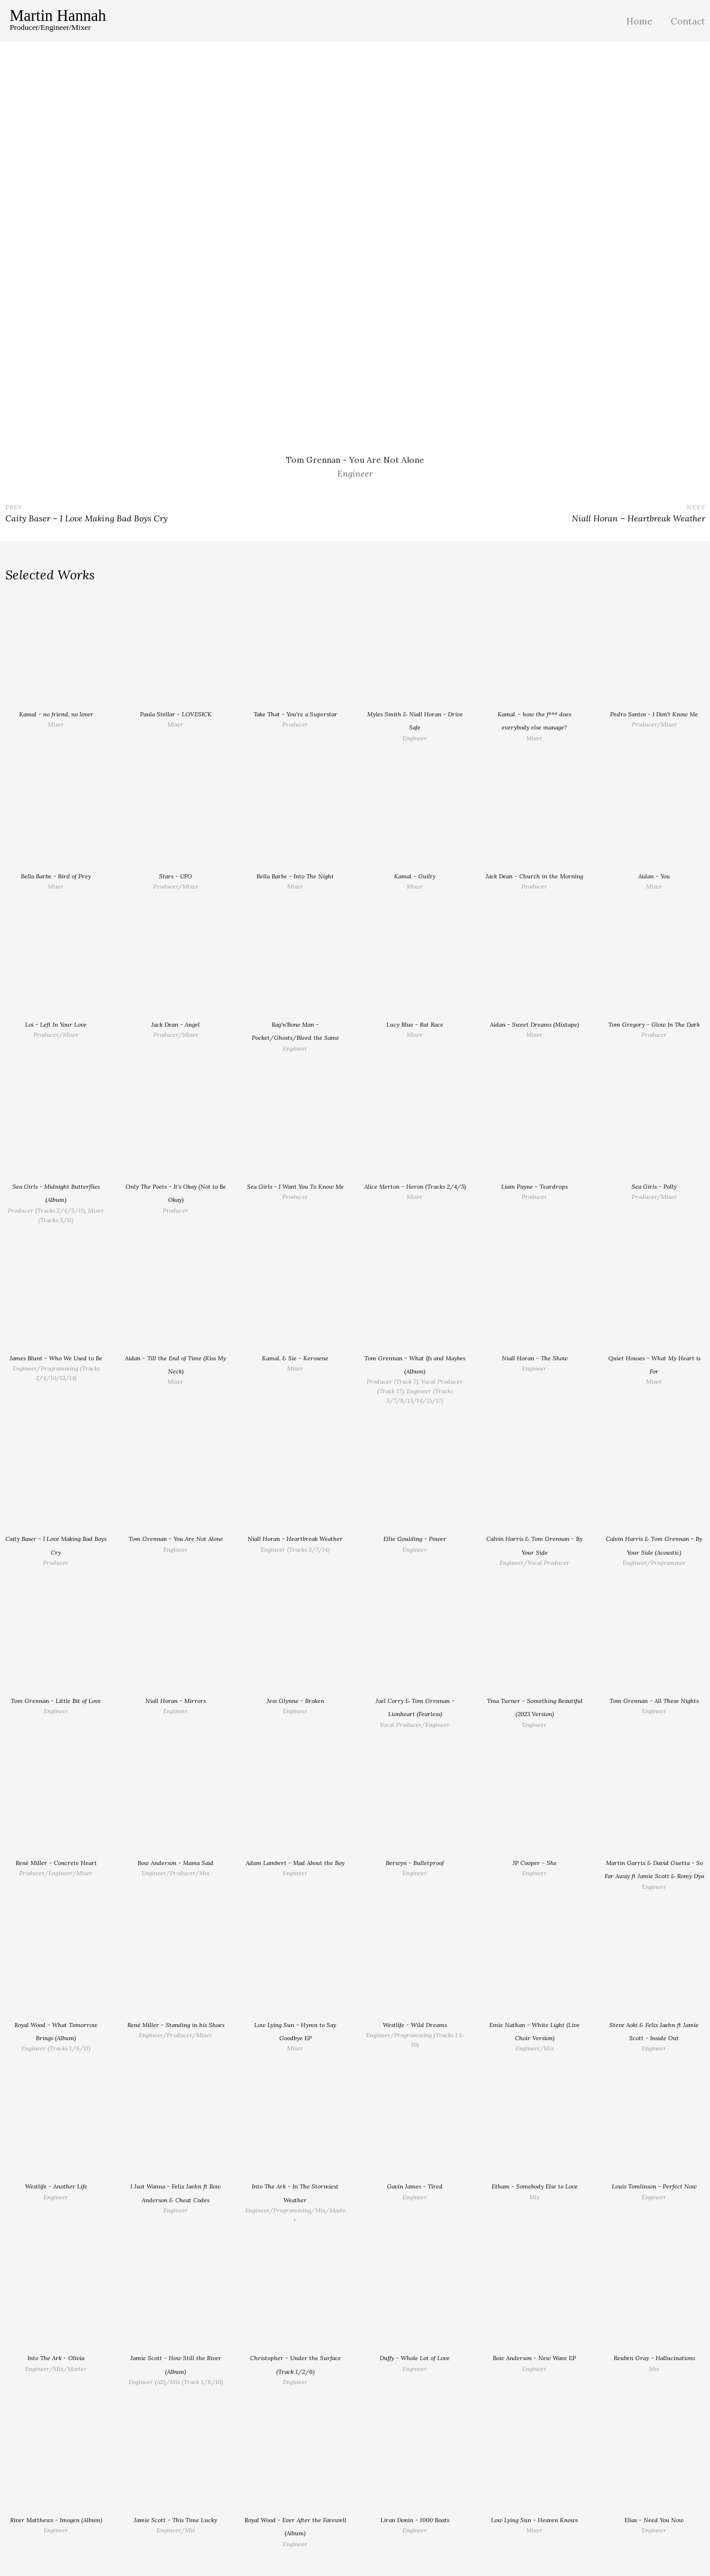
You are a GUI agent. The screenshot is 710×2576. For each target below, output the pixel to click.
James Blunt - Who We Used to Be (56, 1358)
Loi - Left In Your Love (56, 1024)
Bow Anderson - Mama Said (176, 1863)
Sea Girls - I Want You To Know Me (295, 1187)
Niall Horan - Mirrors (175, 1701)
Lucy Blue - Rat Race (414, 1024)
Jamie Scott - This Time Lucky (175, 2520)
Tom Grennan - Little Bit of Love (56, 1701)
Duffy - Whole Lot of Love (415, 2358)
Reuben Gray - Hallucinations (654, 2358)
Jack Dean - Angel (175, 1024)
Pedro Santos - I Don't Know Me (654, 714)
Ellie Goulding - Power (414, 1539)
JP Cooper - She (535, 1863)
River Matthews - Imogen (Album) (56, 2520)
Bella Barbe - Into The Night (295, 876)
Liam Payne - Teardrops (534, 1187)
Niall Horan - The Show (535, 1358)
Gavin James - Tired (415, 2186)
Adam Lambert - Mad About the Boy (295, 1863)
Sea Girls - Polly (654, 1187)
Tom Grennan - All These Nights (654, 1701)
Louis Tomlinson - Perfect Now (654, 2186)
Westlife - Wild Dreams (415, 2025)
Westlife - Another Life (56, 2186)
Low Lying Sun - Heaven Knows (534, 2520)
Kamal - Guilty (414, 876)
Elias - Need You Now (654, 2520)
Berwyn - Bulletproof (415, 1863)
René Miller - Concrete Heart (56, 1863)
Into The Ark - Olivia (56, 2358)
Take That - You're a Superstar (295, 714)
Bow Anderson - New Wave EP (534, 2358)
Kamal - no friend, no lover (56, 714)
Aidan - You (654, 876)
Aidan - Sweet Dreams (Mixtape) (534, 1024)
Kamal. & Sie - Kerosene (295, 1358)
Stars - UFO (175, 876)
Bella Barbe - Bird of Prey (56, 876)
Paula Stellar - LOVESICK (176, 714)
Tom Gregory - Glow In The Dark (654, 1024)
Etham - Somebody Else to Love (535, 2186)
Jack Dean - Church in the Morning (534, 876)
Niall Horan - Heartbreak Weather (295, 1539)
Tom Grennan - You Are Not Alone (176, 1539)
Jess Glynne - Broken (295, 1701)
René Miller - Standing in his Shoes (175, 2025)
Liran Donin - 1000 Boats (414, 2520)
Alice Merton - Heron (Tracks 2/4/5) (415, 1187)
